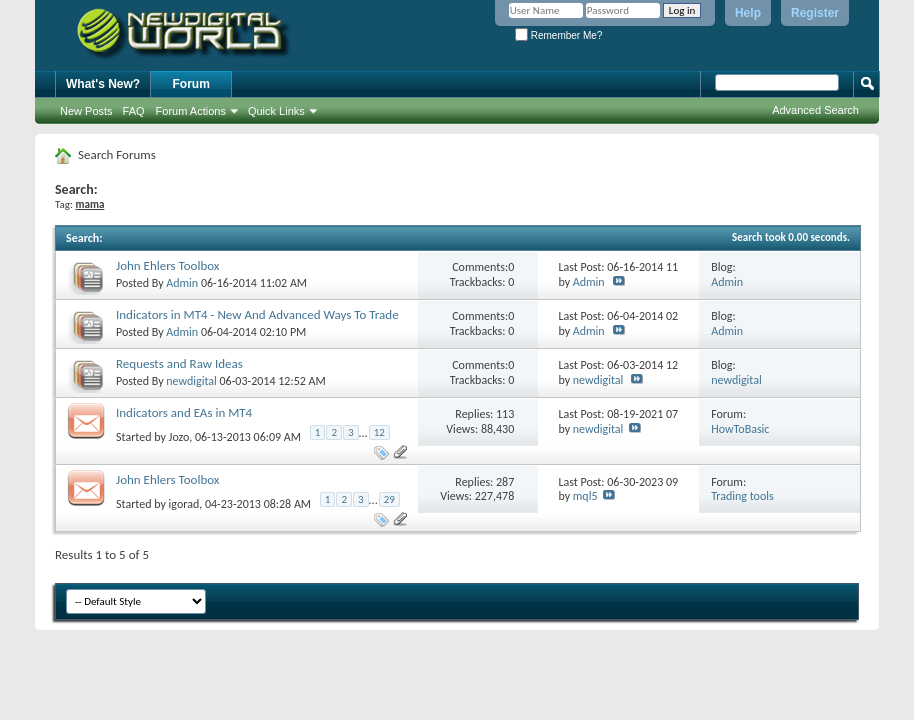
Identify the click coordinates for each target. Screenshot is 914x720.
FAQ (134, 111)
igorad (184, 504)
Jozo (179, 436)
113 (505, 414)
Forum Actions (191, 111)
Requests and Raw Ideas (179, 363)
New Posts (86, 111)
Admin (182, 283)
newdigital (191, 381)
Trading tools (742, 496)
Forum (191, 84)
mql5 (585, 496)
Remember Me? (558, 35)
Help (748, 13)
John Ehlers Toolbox (168, 265)
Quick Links (276, 111)
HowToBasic (740, 429)
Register (815, 13)
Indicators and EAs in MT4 (184, 412)
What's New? (103, 84)
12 (379, 432)
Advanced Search (815, 110)
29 (389, 499)
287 (505, 482)
